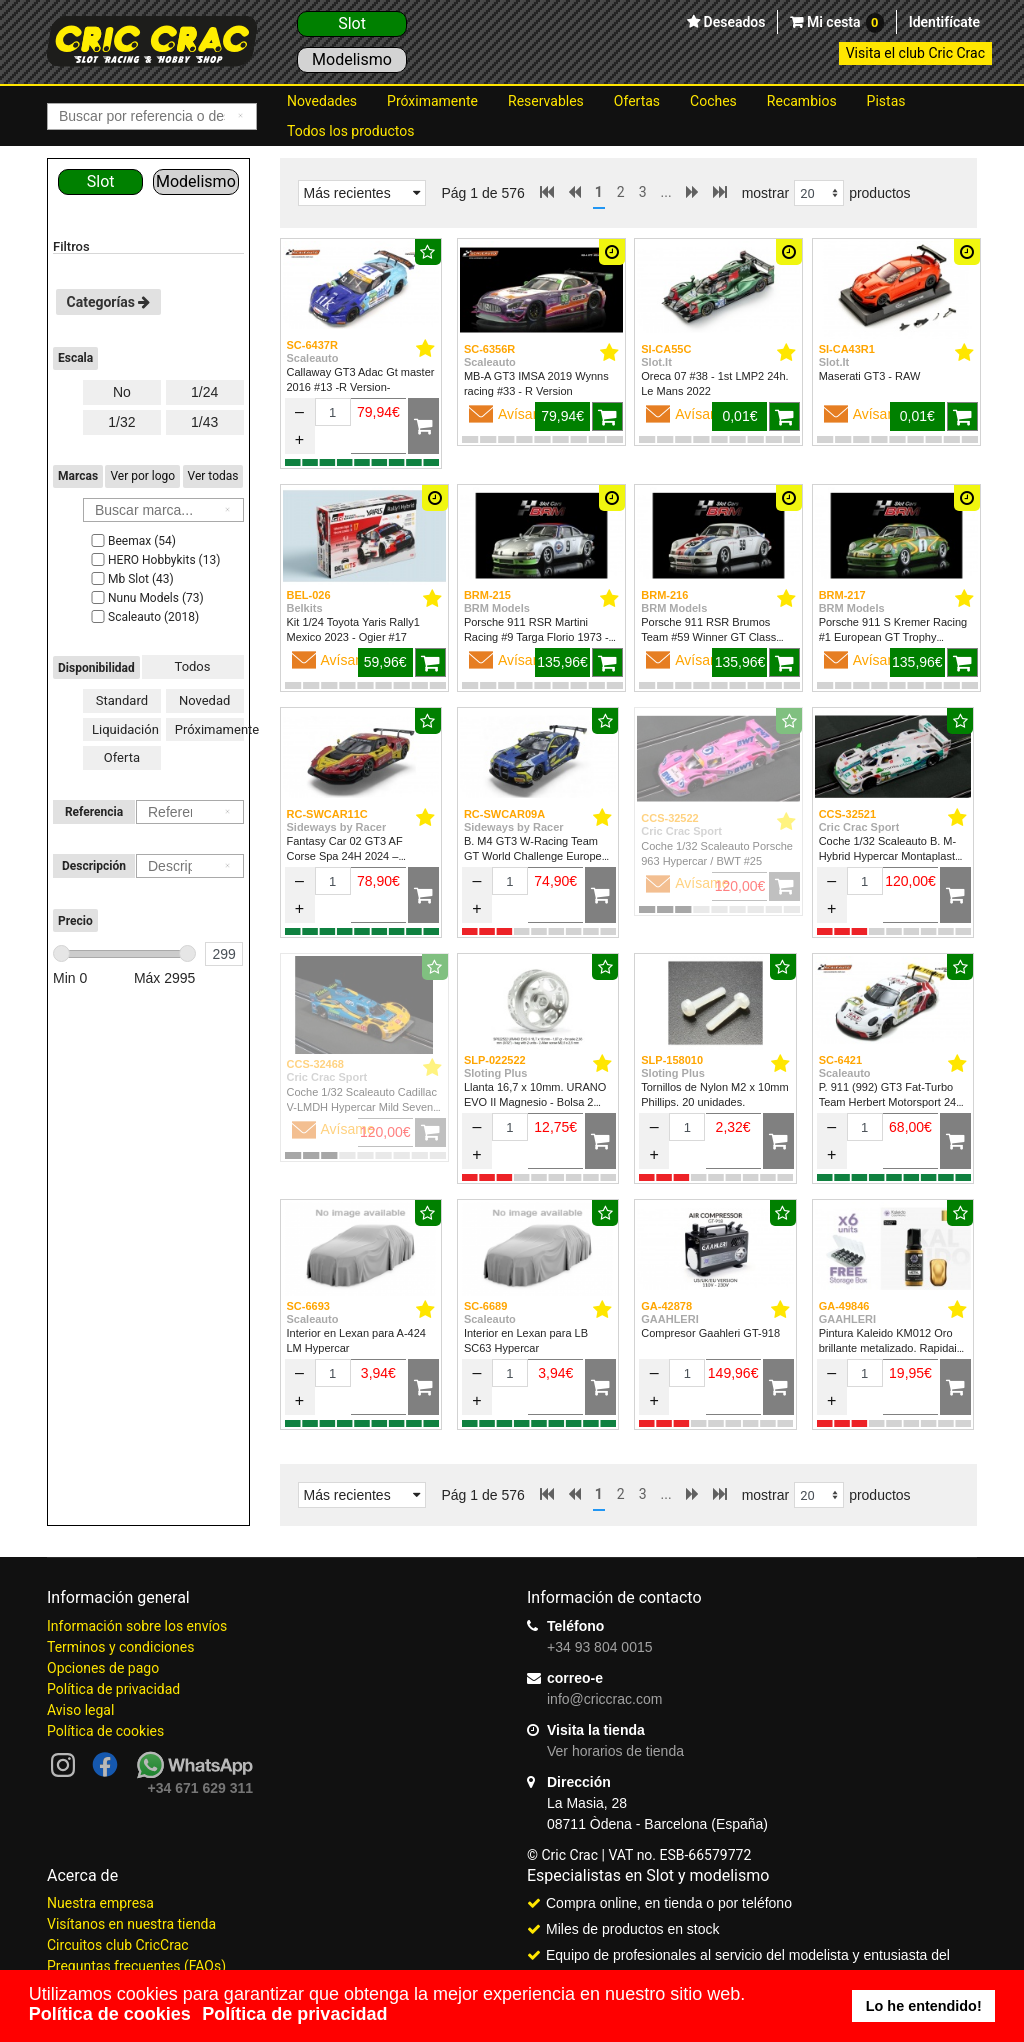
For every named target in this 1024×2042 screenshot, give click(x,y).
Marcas (78, 476)
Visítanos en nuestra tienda (131, 1924)
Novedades (322, 101)
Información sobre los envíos (137, 1626)
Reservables (546, 101)
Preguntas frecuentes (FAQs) (136, 1966)
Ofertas (637, 101)
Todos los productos (350, 131)
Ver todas (213, 476)
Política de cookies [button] (110, 2014)
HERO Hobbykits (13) (154, 560)
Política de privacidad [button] (294, 2014)
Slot (352, 23)
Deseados (732, 22)
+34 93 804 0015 (600, 1647)
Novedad (204, 700)
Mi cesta (843, 23)
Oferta (122, 757)
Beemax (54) (132, 541)
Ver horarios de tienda (615, 1751)
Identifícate (944, 22)
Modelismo (352, 59)
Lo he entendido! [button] (924, 2006)
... (666, 192)
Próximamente (432, 101)
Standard (122, 700)
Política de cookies (105, 1731)
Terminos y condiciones (120, 1647)
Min (70, 978)
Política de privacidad (113, 1689)
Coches (713, 101)
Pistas (886, 101)
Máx (165, 978)
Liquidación (125, 729)
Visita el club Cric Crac (915, 53)
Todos (193, 666)
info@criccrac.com (604, 1699)
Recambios (802, 101)
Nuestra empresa (100, 1903)
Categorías (109, 302)
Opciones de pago (103, 1668)
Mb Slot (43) (131, 579)
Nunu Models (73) (146, 598)
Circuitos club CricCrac (118, 1945)
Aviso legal (80, 1710)
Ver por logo (142, 476)
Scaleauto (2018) (143, 617)
